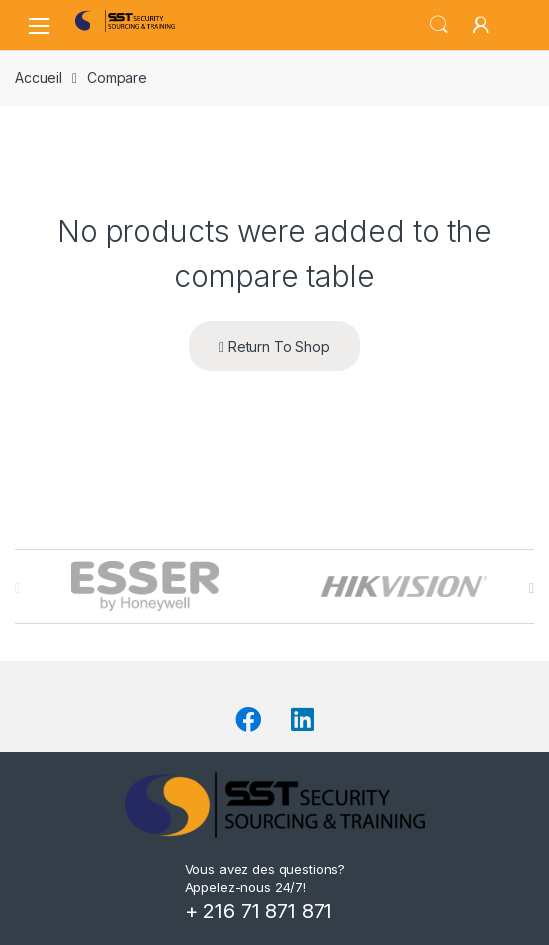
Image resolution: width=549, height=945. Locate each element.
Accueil (38, 77)
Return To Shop (274, 346)
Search (439, 25)
